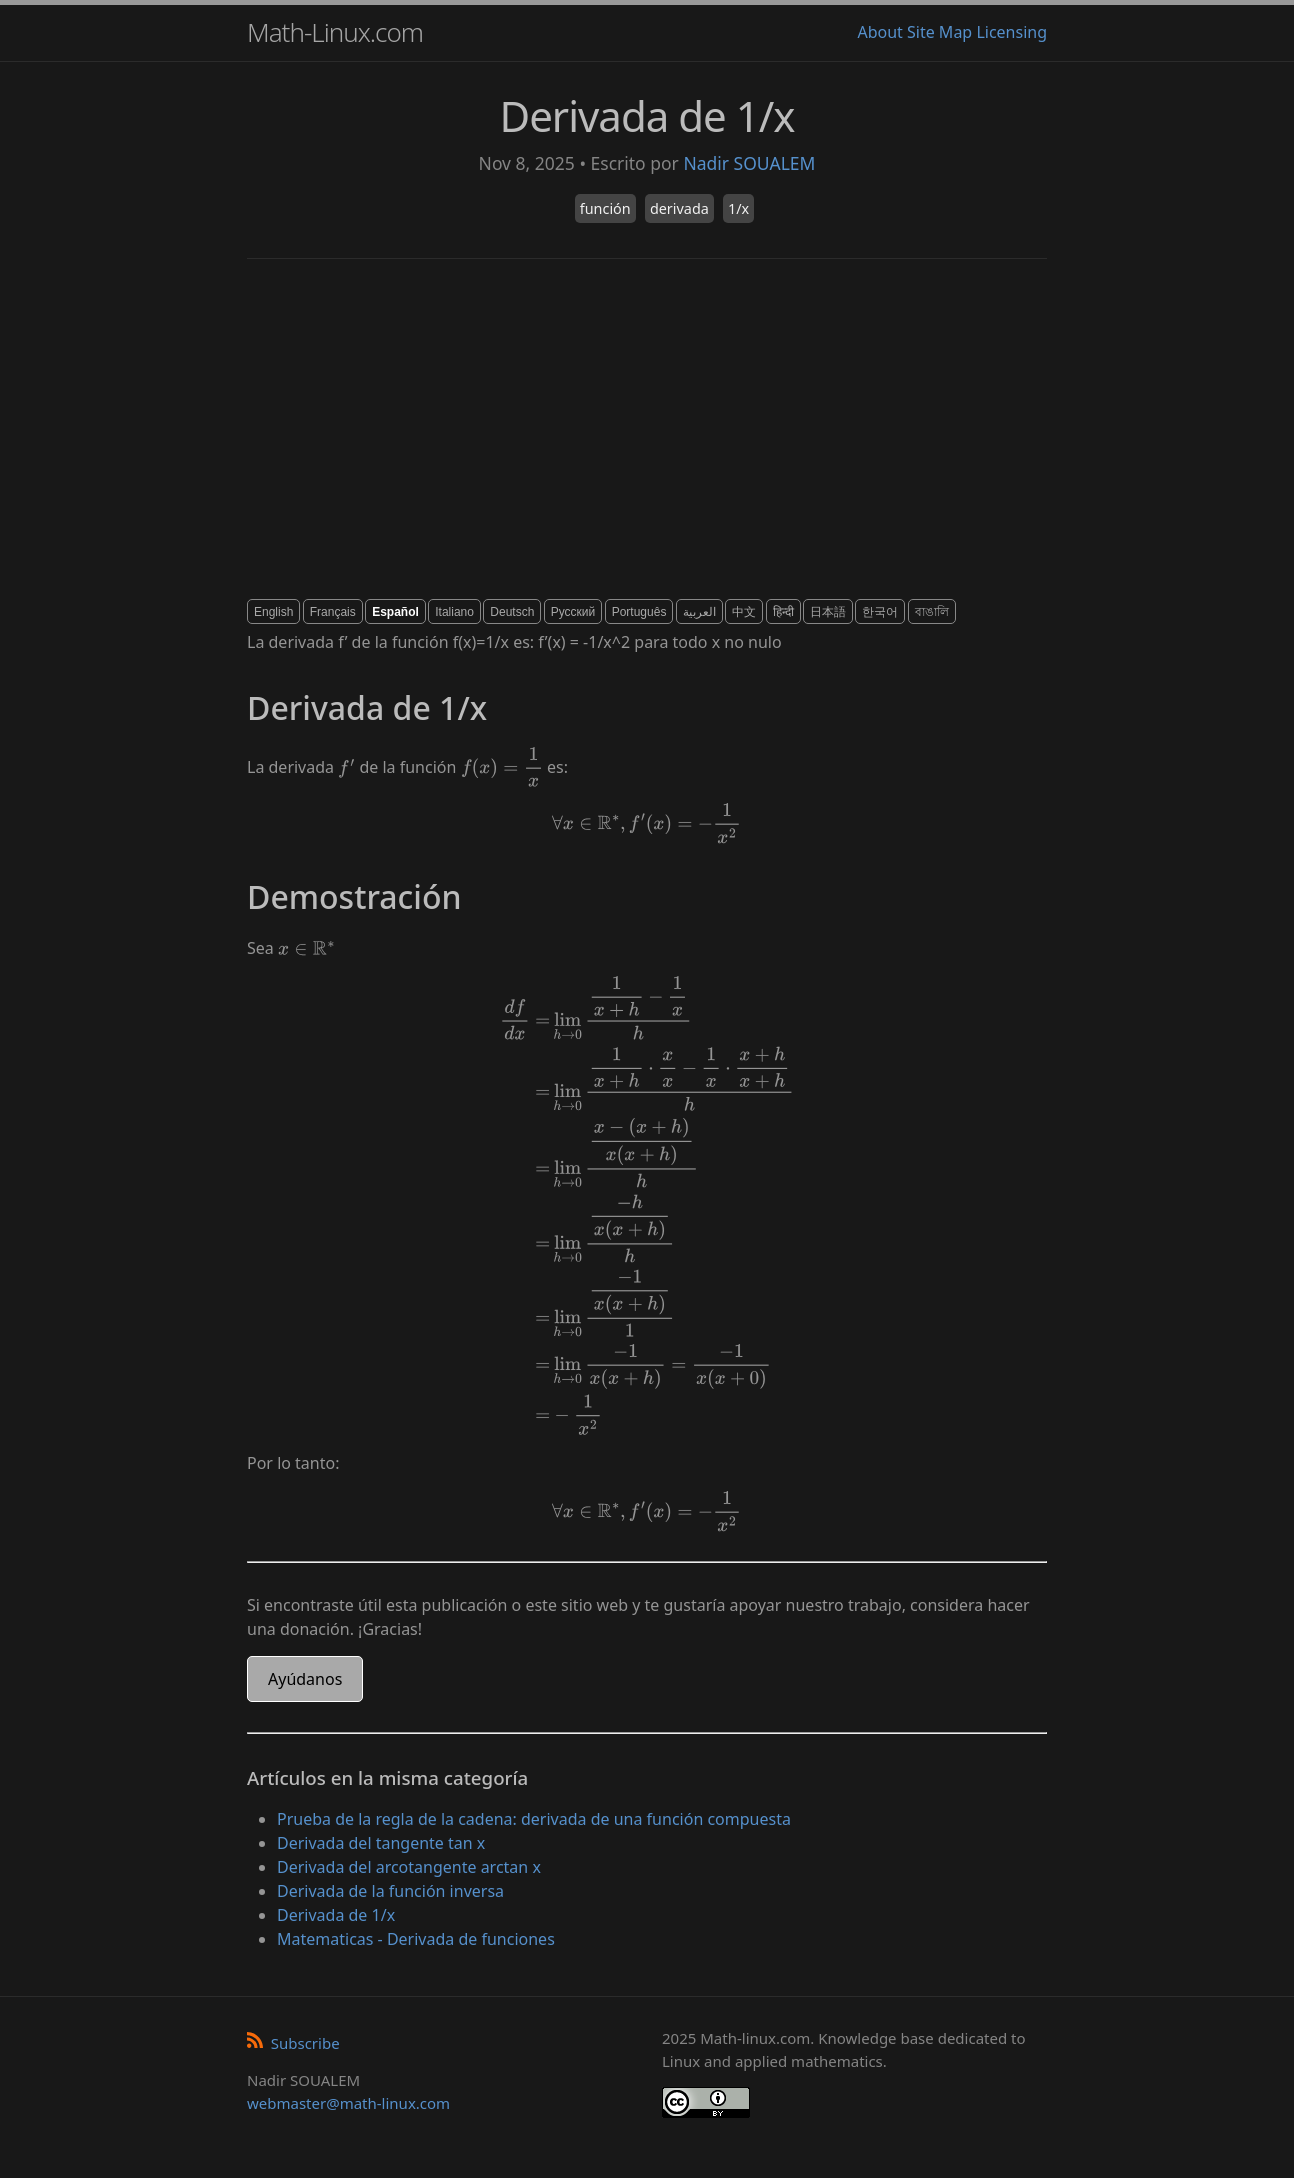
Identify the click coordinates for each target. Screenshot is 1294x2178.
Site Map (939, 32)
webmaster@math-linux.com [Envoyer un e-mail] (348, 2103)
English (273, 612)
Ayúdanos (305, 1679)
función (605, 208)
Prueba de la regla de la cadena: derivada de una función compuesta (534, 1819)
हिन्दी (783, 612)
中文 (744, 612)
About (879, 32)
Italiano (454, 612)
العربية (699, 612)
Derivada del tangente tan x (381, 1843)
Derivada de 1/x (336, 1915)
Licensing (1011, 32)
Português (639, 612)
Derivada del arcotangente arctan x (409, 1867)
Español (395, 612)
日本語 (828, 612)
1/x (738, 208)
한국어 (880, 612)
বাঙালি (932, 612)
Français (333, 612)
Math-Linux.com (335, 32)
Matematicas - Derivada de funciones (416, 1939)
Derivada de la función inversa (390, 1891)
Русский (573, 612)
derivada (679, 208)
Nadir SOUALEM (749, 163)
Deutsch (512, 612)
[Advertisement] (647, 429)
